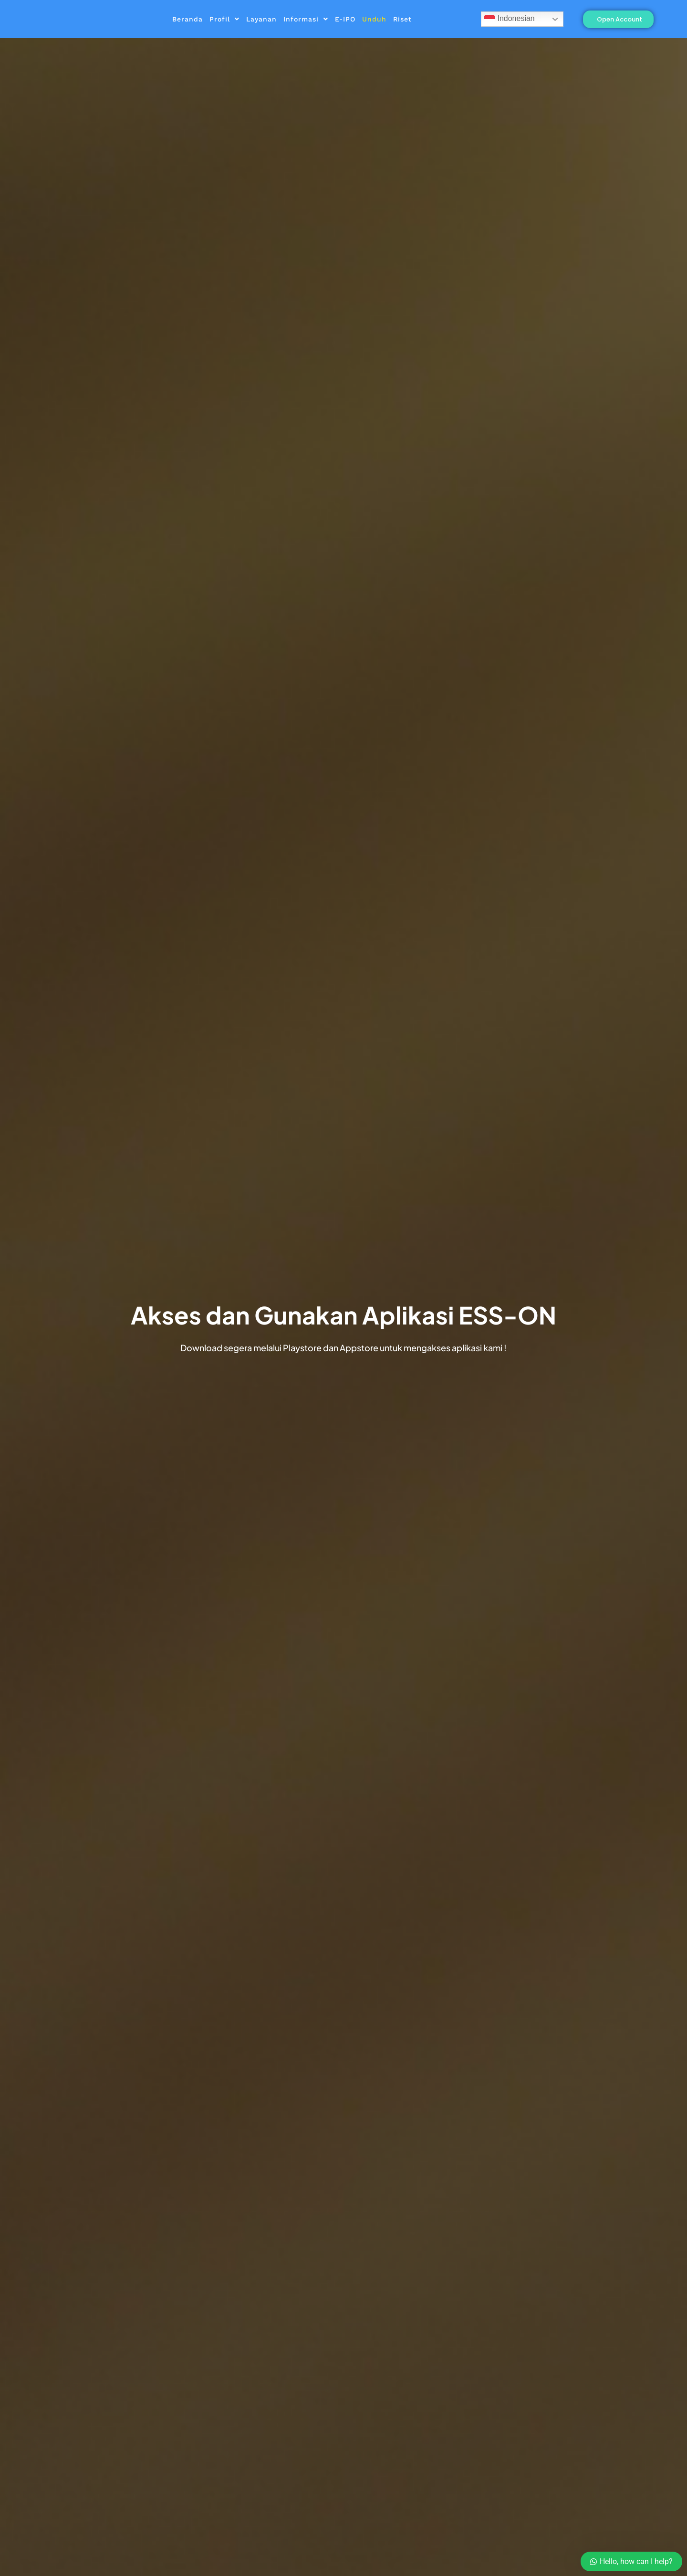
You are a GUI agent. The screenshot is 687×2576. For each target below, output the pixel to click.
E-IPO (345, 19)
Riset (402, 19)
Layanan (261, 19)
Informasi (305, 19)
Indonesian (509, 19)
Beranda (187, 19)
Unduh (374, 19)
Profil (224, 19)
